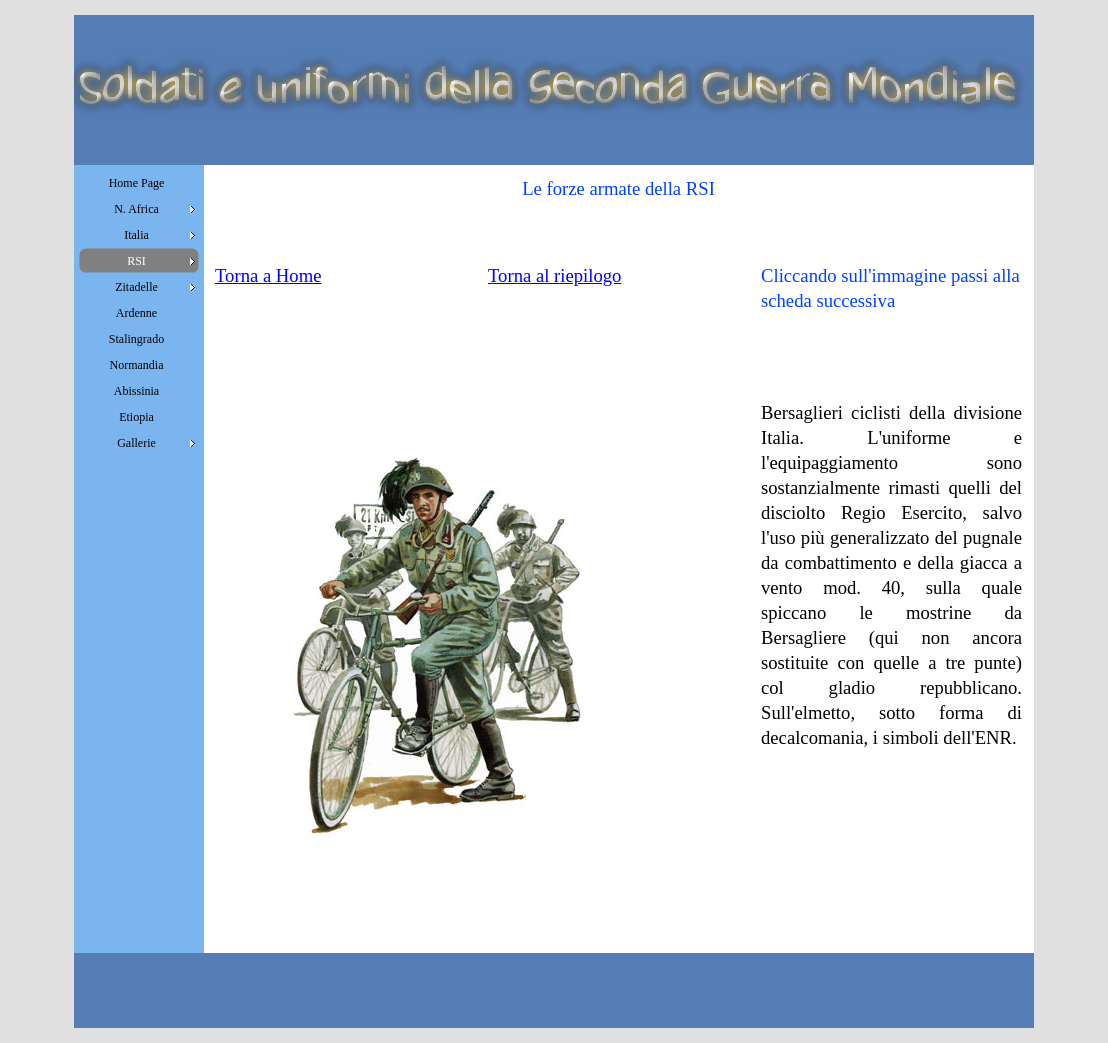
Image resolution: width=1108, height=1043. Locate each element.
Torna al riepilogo (554, 275)
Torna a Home (268, 275)
